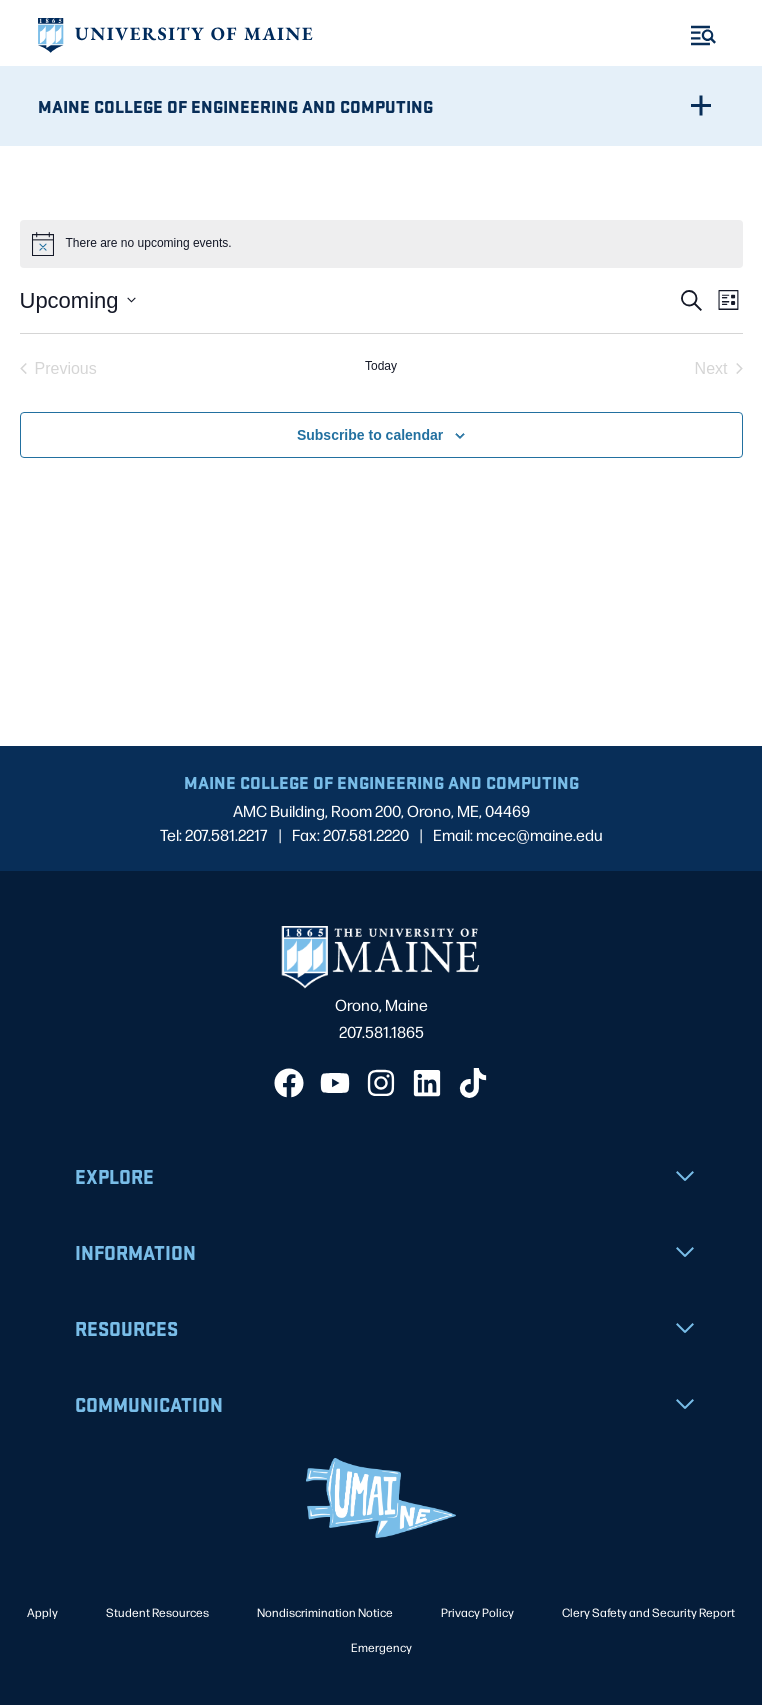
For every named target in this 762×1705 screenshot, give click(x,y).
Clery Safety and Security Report (648, 1612)
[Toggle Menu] (703, 35)
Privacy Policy (477, 1612)
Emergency (381, 1647)
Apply (42, 1612)
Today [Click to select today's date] (381, 366)
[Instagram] (381, 1083)
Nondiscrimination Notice (325, 1612)
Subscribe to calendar (370, 435)
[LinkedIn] (427, 1083)
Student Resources (157, 1612)
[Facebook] (289, 1083)
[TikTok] (473, 1083)
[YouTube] (335, 1083)
